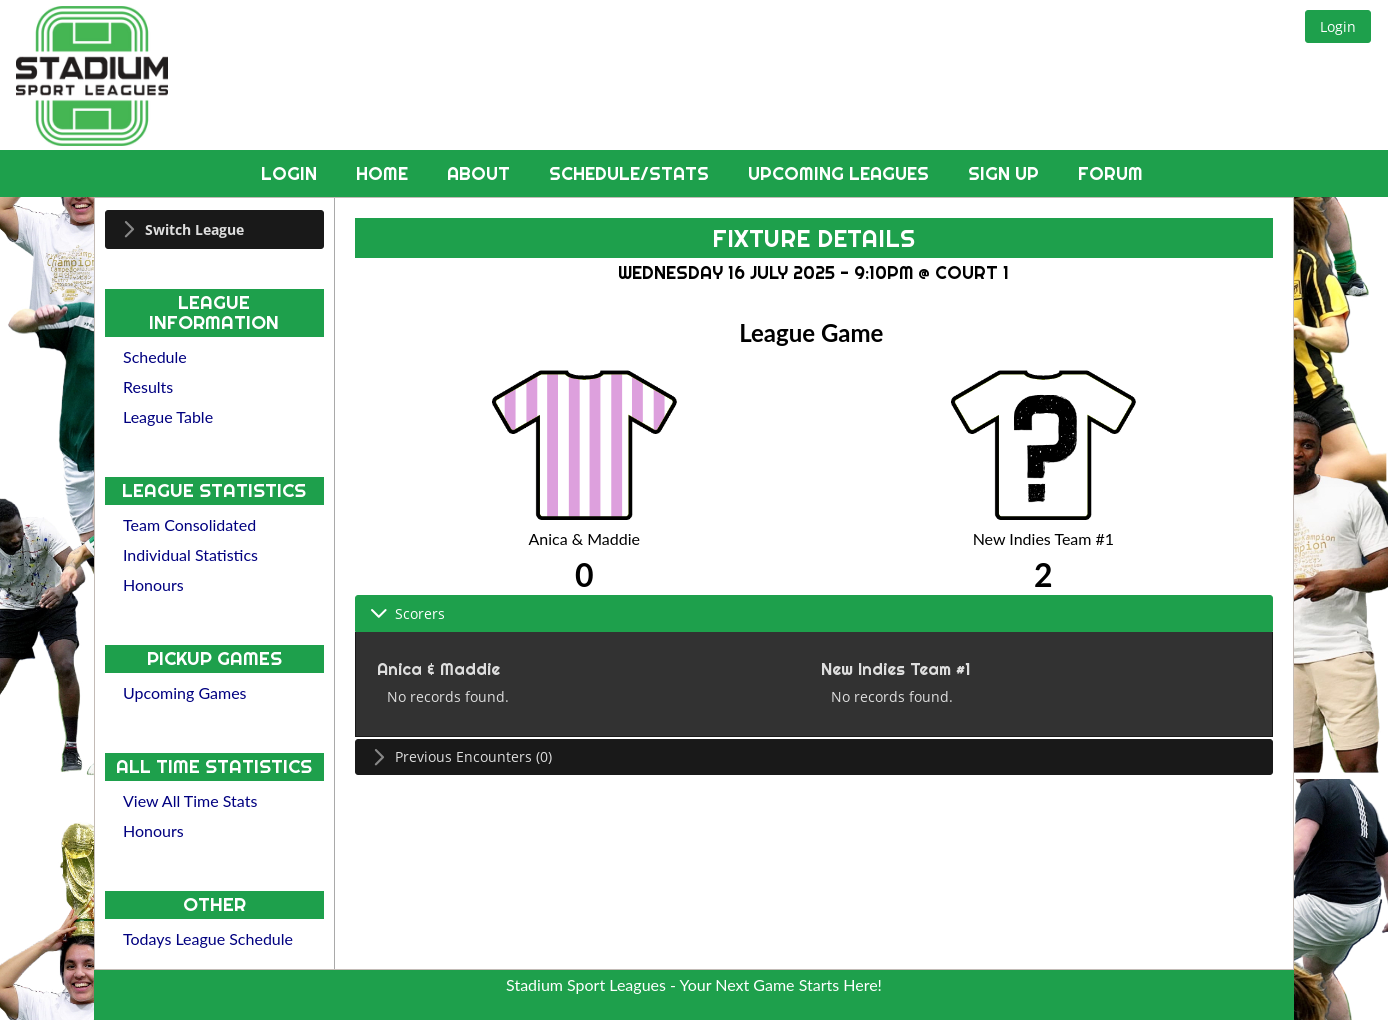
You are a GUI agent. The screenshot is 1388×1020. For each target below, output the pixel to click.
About (481, 173)
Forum (1110, 173)
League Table (168, 416)
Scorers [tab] (407, 613)
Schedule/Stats (631, 173)
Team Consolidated (189, 524)
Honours (153, 584)
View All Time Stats (190, 800)
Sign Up (1006, 173)
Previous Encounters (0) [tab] (461, 756)
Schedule (155, 356)
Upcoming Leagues (841, 173)
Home (384, 173)
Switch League (194, 229)
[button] (1338, 26)
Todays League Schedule (208, 938)
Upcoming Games (185, 692)
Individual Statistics (190, 554)
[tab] (214, 229)
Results (148, 386)
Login (291, 173)
